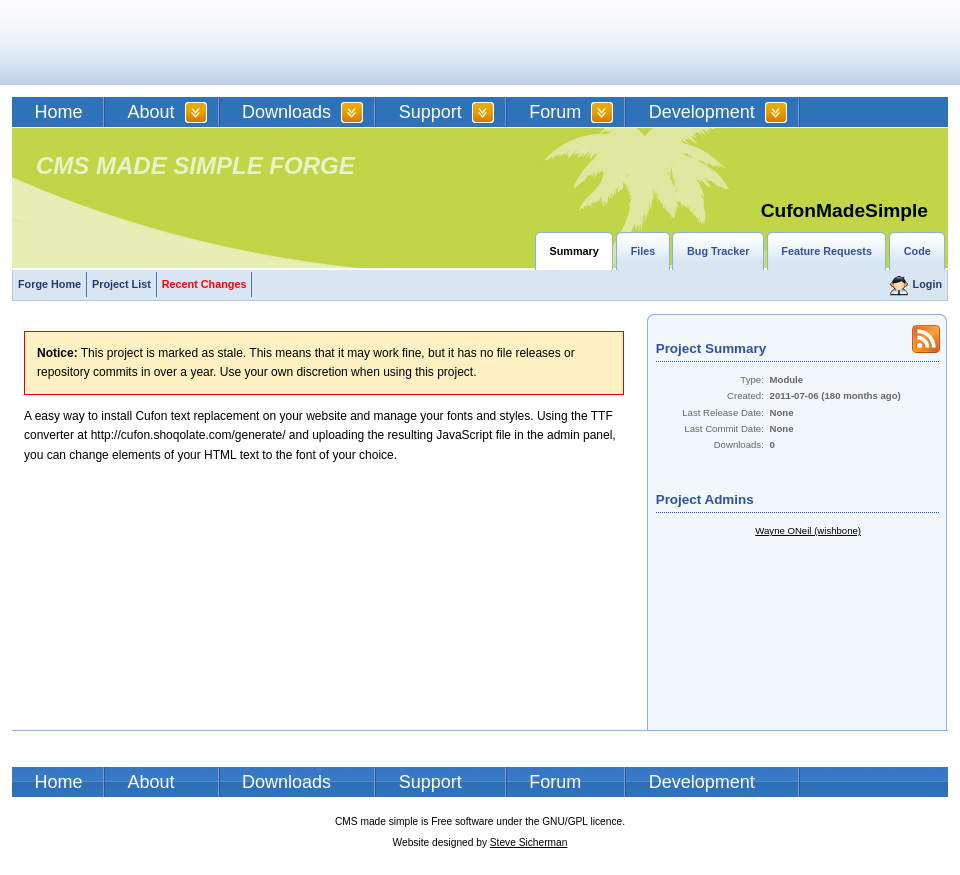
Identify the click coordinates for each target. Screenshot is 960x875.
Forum (555, 112)
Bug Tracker (718, 251)
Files (643, 251)
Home (59, 112)
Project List (121, 284)
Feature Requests (826, 251)
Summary (574, 251)
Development (702, 112)
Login (927, 284)
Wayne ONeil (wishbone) (808, 530)
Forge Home (49, 284)
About (151, 112)
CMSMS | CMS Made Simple (155, 42)
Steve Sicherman (529, 842)
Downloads (286, 112)
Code (917, 251)
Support (430, 112)
